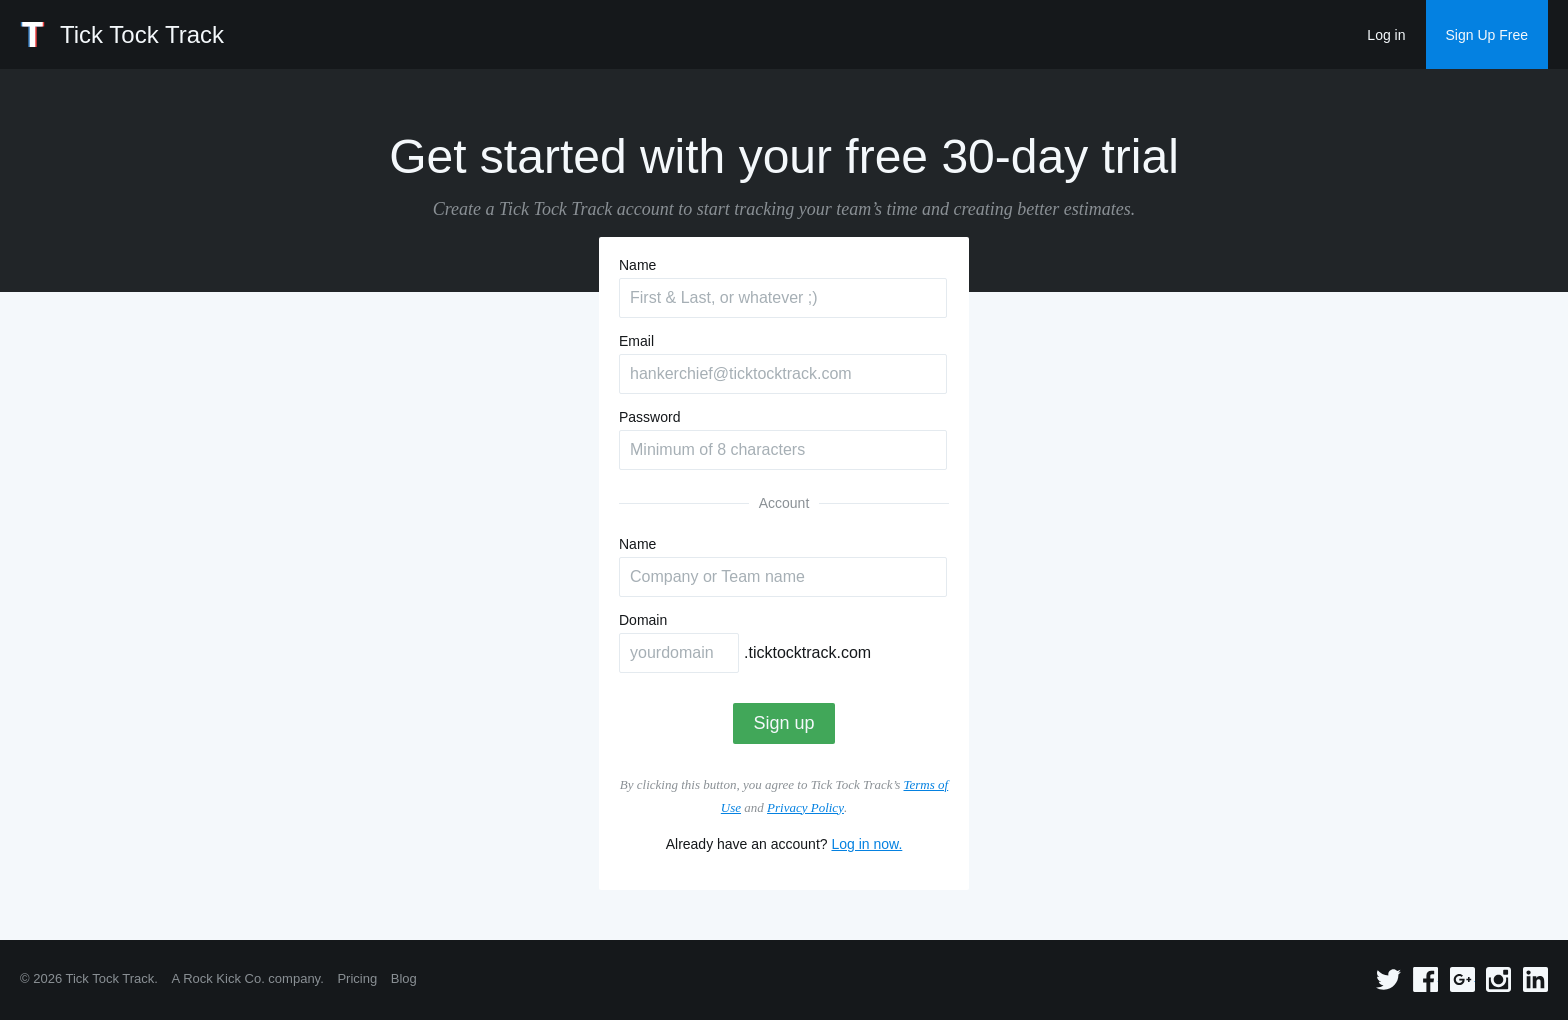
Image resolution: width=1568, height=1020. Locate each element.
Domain (643, 620)
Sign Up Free (1487, 35)
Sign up (783, 723)
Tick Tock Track (142, 34)
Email (636, 341)
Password (649, 417)
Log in (1386, 35)
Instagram (1498, 979)
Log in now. (866, 844)
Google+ (1462, 979)
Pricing (357, 978)
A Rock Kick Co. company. (248, 978)
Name (637, 265)
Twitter (1388, 979)
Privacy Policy (805, 807)
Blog (404, 978)
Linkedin (1535, 979)
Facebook (1425, 979)
